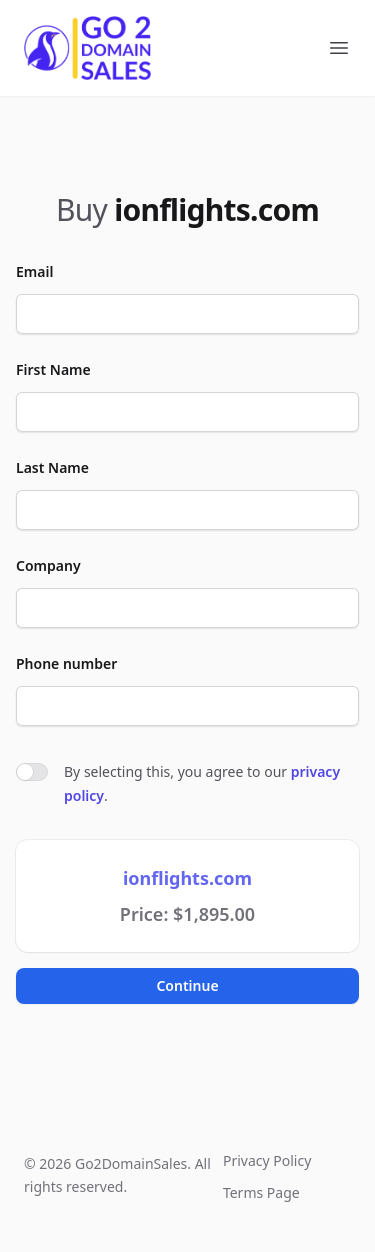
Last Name (52, 467)
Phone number (66, 663)
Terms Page (261, 1192)
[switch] (32, 772)
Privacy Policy (267, 1160)
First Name (53, 369)
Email (34, 271)
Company (48, 565)
